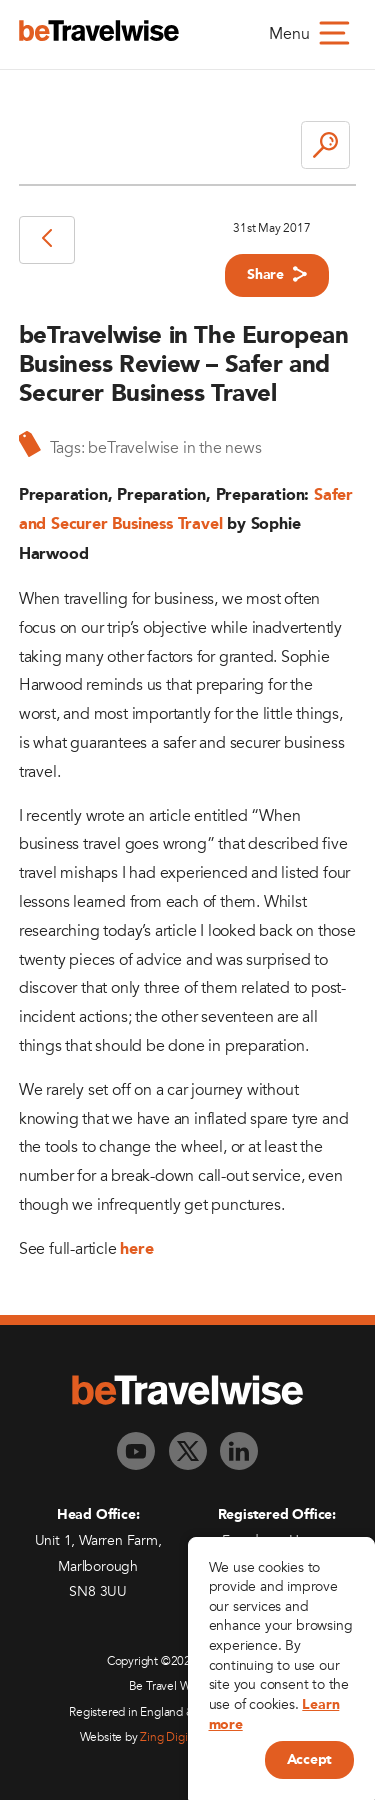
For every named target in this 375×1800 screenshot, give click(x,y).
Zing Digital (170, 1737)
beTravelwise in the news (174, 448)
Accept (309, 1760)
